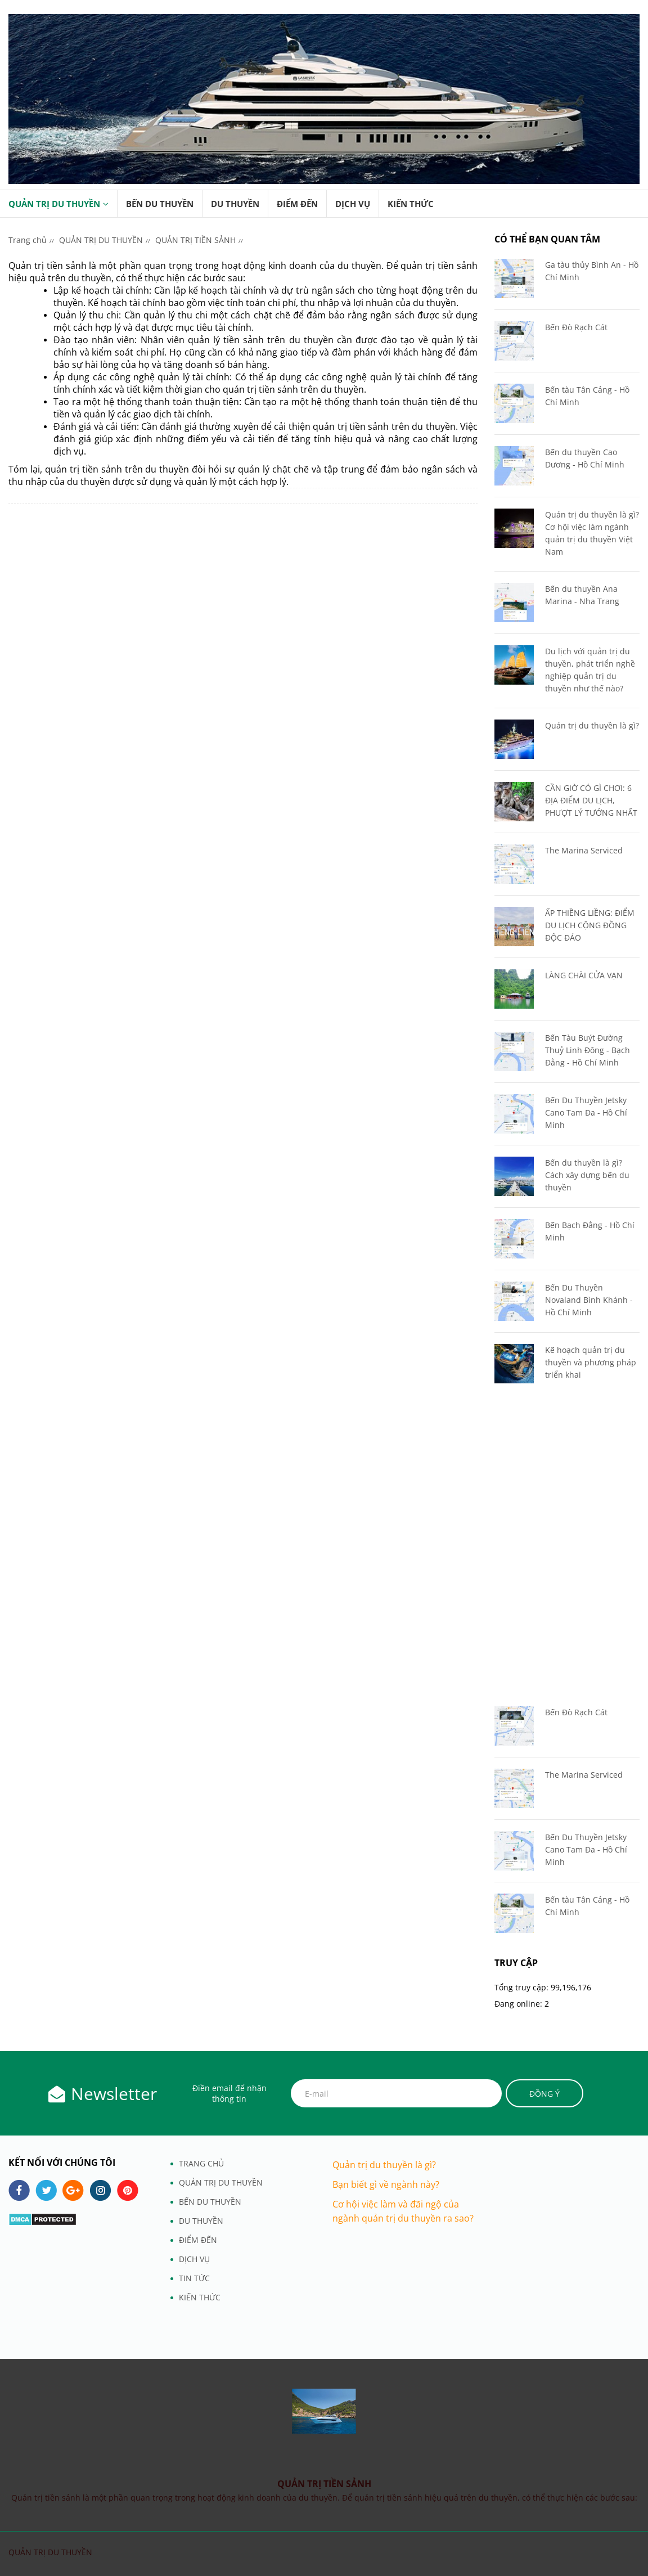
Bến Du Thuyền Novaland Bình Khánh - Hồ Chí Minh (589, 1300)
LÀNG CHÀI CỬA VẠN (584, 975)
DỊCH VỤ (352, 203)
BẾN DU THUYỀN (160, 203)
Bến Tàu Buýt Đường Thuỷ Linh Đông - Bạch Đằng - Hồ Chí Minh (587, 1050)
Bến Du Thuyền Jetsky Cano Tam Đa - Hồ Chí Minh (586, 1112)
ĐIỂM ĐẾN (297, 203)
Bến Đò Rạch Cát (576, 327)
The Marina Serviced (584, 850)
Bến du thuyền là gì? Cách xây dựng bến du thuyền (587, 1175)
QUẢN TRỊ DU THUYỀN (54, 203)
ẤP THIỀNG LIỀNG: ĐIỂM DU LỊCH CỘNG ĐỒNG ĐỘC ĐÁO (589, 925)
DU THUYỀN (235, 203)
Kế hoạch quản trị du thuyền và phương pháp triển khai (590, 1362)
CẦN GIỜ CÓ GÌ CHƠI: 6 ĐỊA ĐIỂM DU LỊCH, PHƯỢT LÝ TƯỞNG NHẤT (591, 800)
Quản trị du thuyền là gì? (592, 725)
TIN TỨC (194, 2278)
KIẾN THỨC (411, 203)
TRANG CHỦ (201, 2163)
